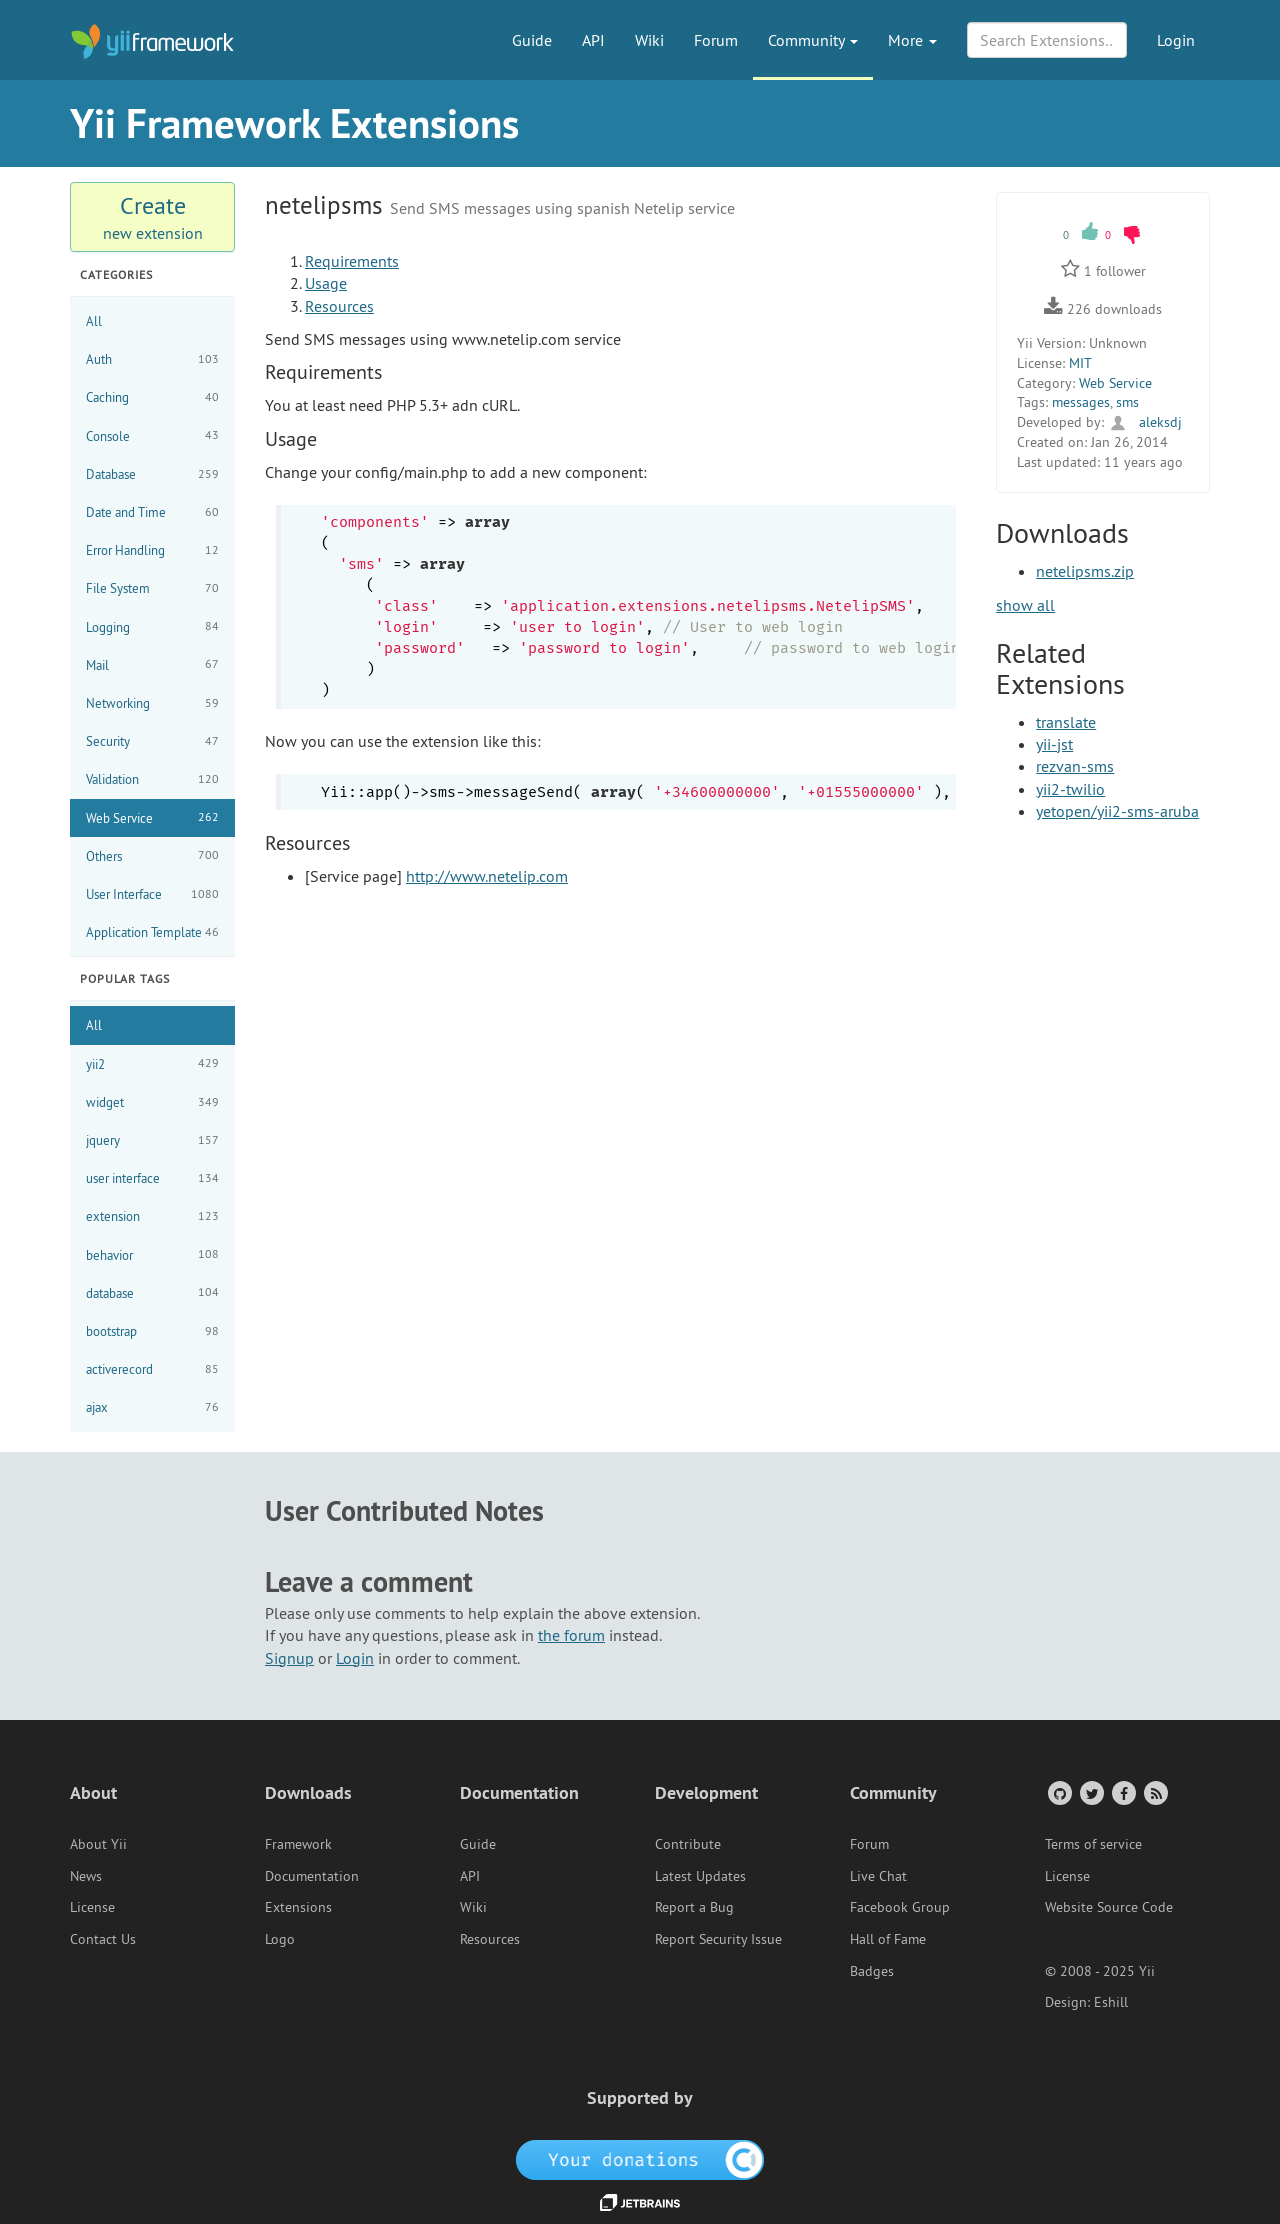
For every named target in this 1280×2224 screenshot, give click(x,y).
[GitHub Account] (1058, 1792)
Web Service (152, 817)
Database (152, 474)
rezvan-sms (1075, 766)
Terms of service (1093, 1844)
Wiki (649, 40)
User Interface (152, 894)
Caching (152, 397)
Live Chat (878, 1876)
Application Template (152, 932)
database (152, 1292)
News (86, 1876)
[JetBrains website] (640, 2201)
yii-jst (1054, 744)
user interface (152, 1178)
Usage (326, 283)
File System (152, 588)
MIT (1080, 363)
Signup (289, 1658)
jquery (152, 1140)
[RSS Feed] (1154, 1792)
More (912, 40)
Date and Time (152, 512)
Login (1176, 40)
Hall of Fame (888, 1939)
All (94, 321)
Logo (280, 1939)
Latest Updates (700, 1876)
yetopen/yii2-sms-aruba (1117, 811)
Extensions (298, 1907)
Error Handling (152, 550)
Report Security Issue (718, 1939)
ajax (152, 1407)
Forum (716, 40)
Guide (532, 40)
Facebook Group (900, 1907)
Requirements (352, 261)
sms (1127, 402)
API (593, 40)
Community (813, 40)
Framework (298, 1844)
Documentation (312, 1876)
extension (152, 1216)
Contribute (688, 1844)
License (92, 1907)
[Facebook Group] (1122, 1792)
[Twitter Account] (1090, 1792)
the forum (571, 1635)
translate (1066, 722)
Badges (872, 1971)
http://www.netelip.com (487, 876)
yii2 (152, 1063)
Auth (152, 359)
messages (1081, 402)
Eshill (1111, 2002)
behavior (152, 1254)
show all (1025, 605)
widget (152, 1102)
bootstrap (152, 1331)
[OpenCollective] (640, 2159)
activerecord (152, 1369)
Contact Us (103, 1939)
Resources (339, 306)
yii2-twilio (1070, 789)
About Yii (98, 1844)
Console (152, 435)
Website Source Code (1109, 1907)
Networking (152, 703)
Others (152, 855)
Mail (152, 664)
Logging (152, 626)
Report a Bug (694, 1907)
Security (152, 741)
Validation (152, 779)
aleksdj (1145, 422)
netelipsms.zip (1085, 571)
